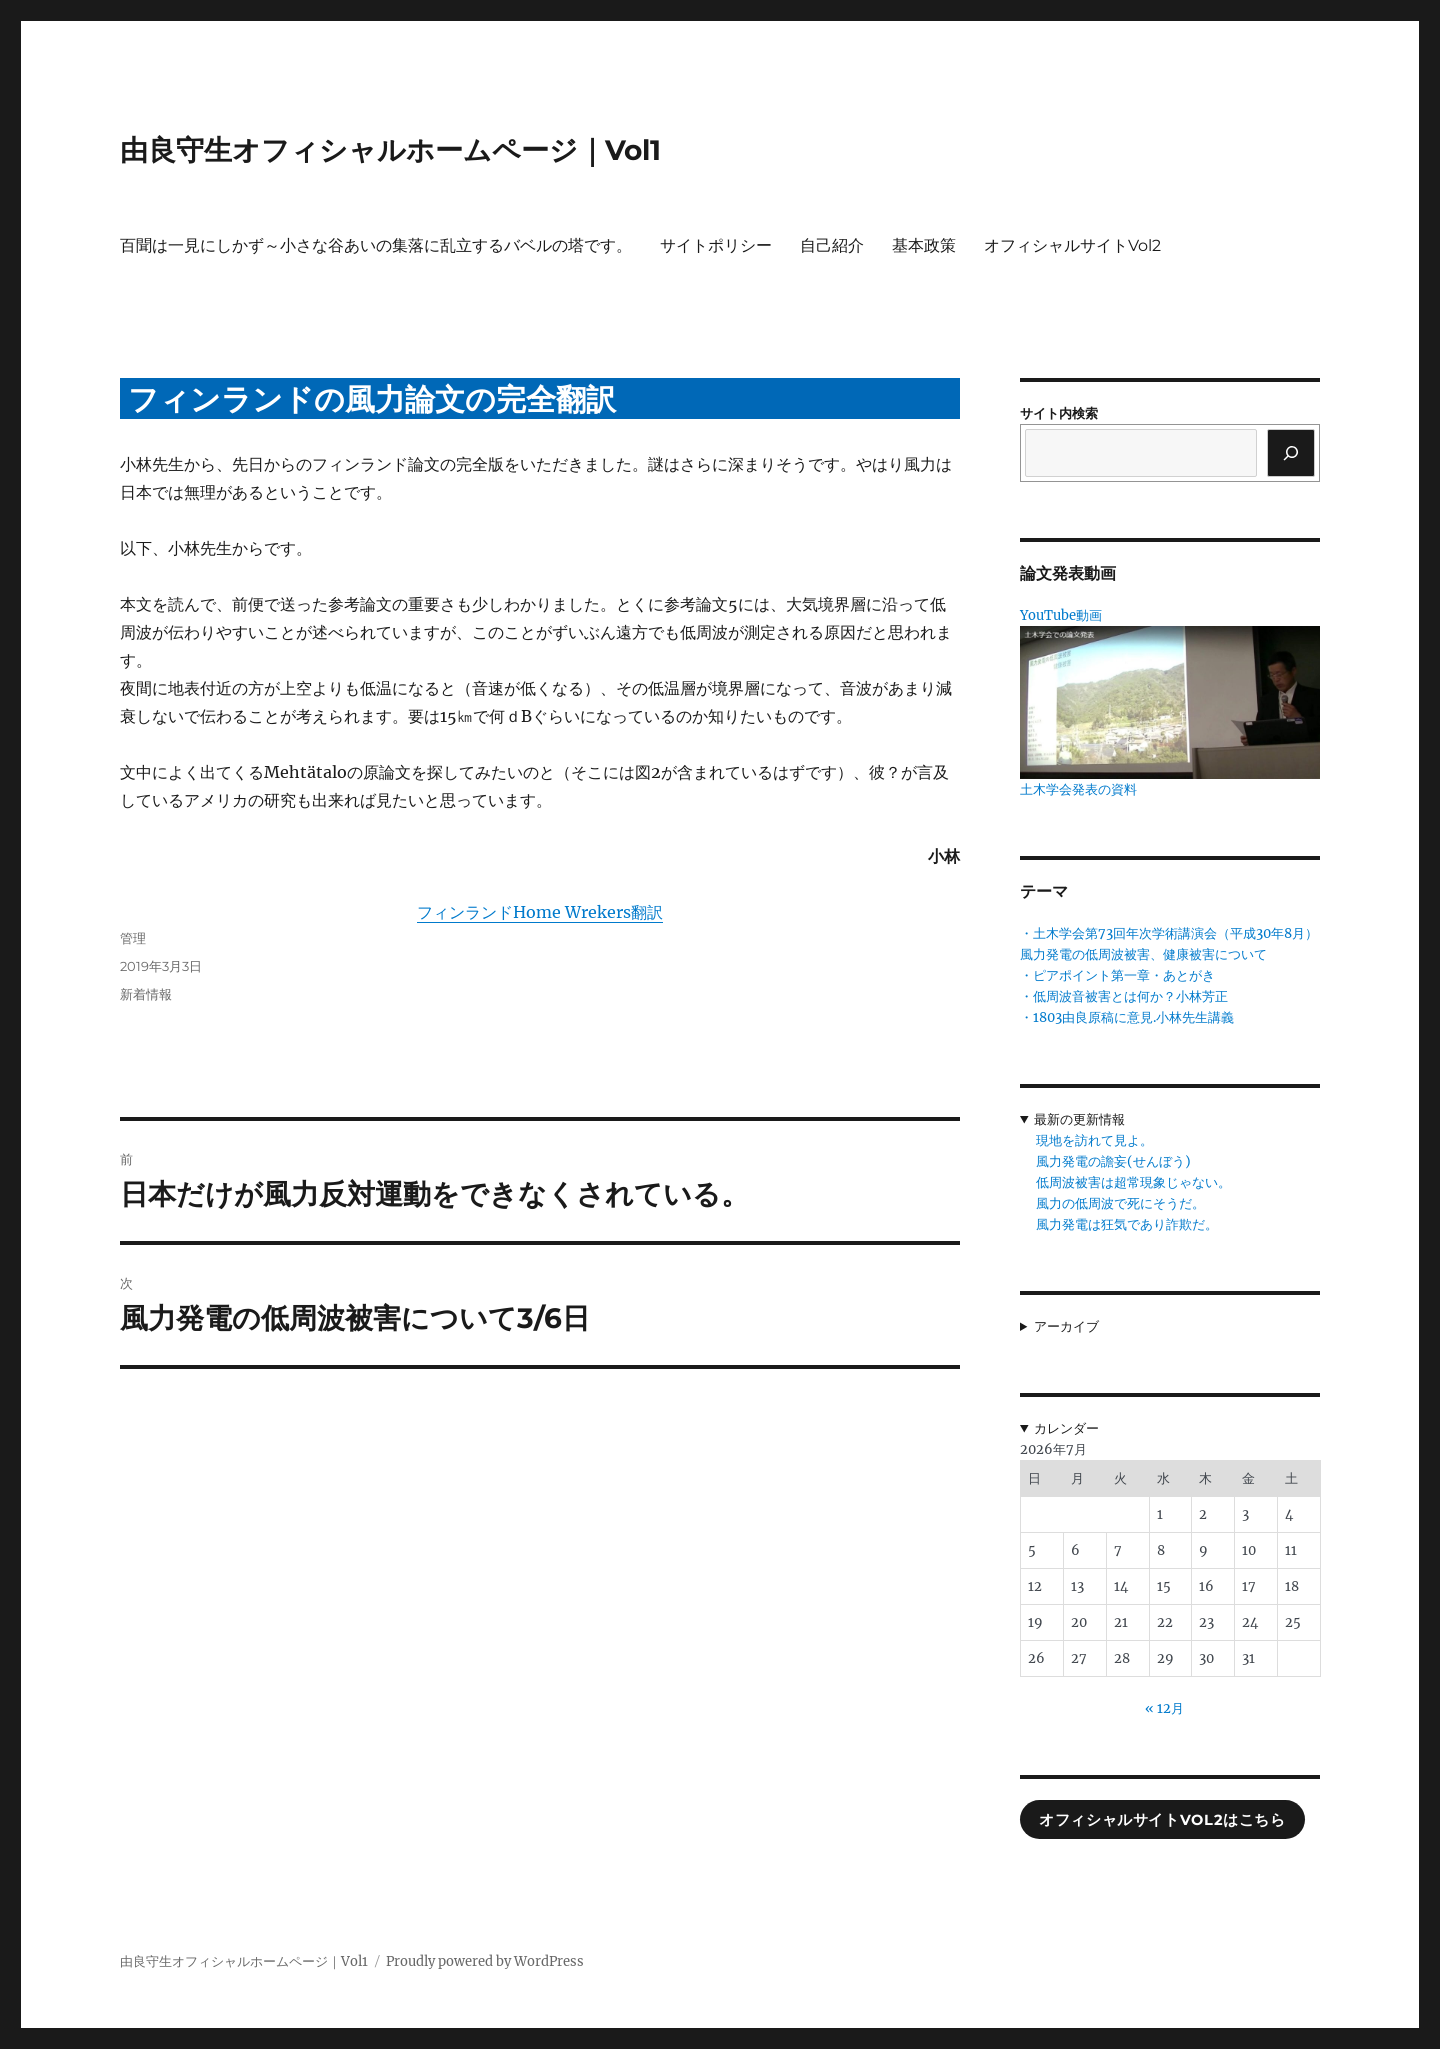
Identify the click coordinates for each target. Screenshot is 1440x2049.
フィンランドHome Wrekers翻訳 (540, 912)
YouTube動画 (1061, 615)
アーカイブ (1066, 1326)
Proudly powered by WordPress (485, 1961)
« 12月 (1164, 1708)
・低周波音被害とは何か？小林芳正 (1124, 996)
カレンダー (1066, 1428)
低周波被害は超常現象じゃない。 (1133, 1182)
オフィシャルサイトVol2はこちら (1162, 1820)
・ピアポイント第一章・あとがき (1117, 975)
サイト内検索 (1059, 413)
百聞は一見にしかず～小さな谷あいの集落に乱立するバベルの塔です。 (376, 245)
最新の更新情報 (1079, 1119)
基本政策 (924, 245)
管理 (133, 938)
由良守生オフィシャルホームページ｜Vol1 (390, 150)
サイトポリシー (716, 245)
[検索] (1291, 453)
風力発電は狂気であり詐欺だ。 (1127, 1224)
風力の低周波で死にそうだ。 (1120, 1203)
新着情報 (146, 994)
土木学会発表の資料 (1078, 789)
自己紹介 (832, 245)
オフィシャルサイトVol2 (1072, 245)
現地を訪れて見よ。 (1094, 1140)
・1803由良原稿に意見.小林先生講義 (1127, 1017)
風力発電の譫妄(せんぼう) (1113, 1161)
